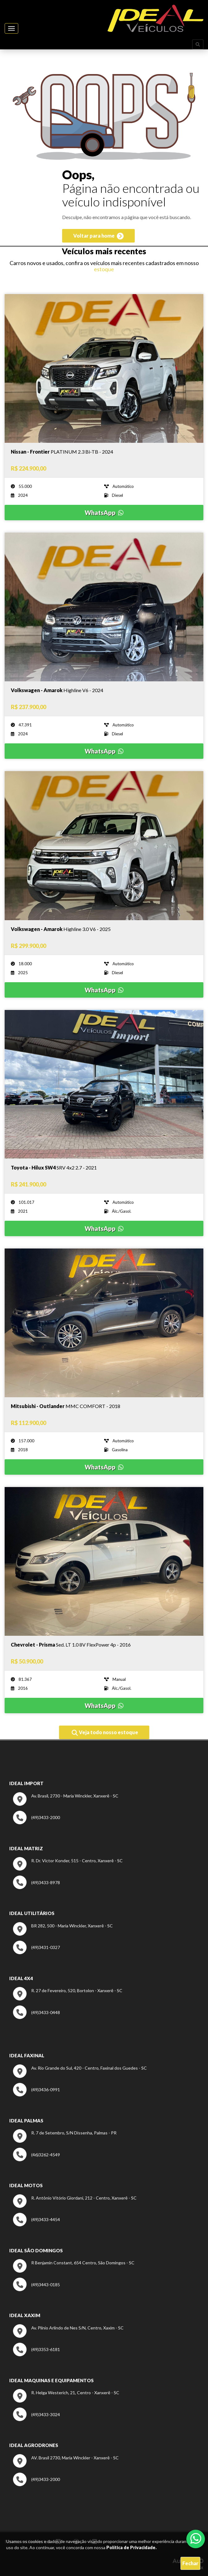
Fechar (190, 2563)
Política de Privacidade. (131, 2547)
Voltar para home (98, 236)
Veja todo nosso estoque (105, 1732)
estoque (104, 269)
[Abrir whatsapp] (195, 2538)
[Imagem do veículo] (104, 452)
